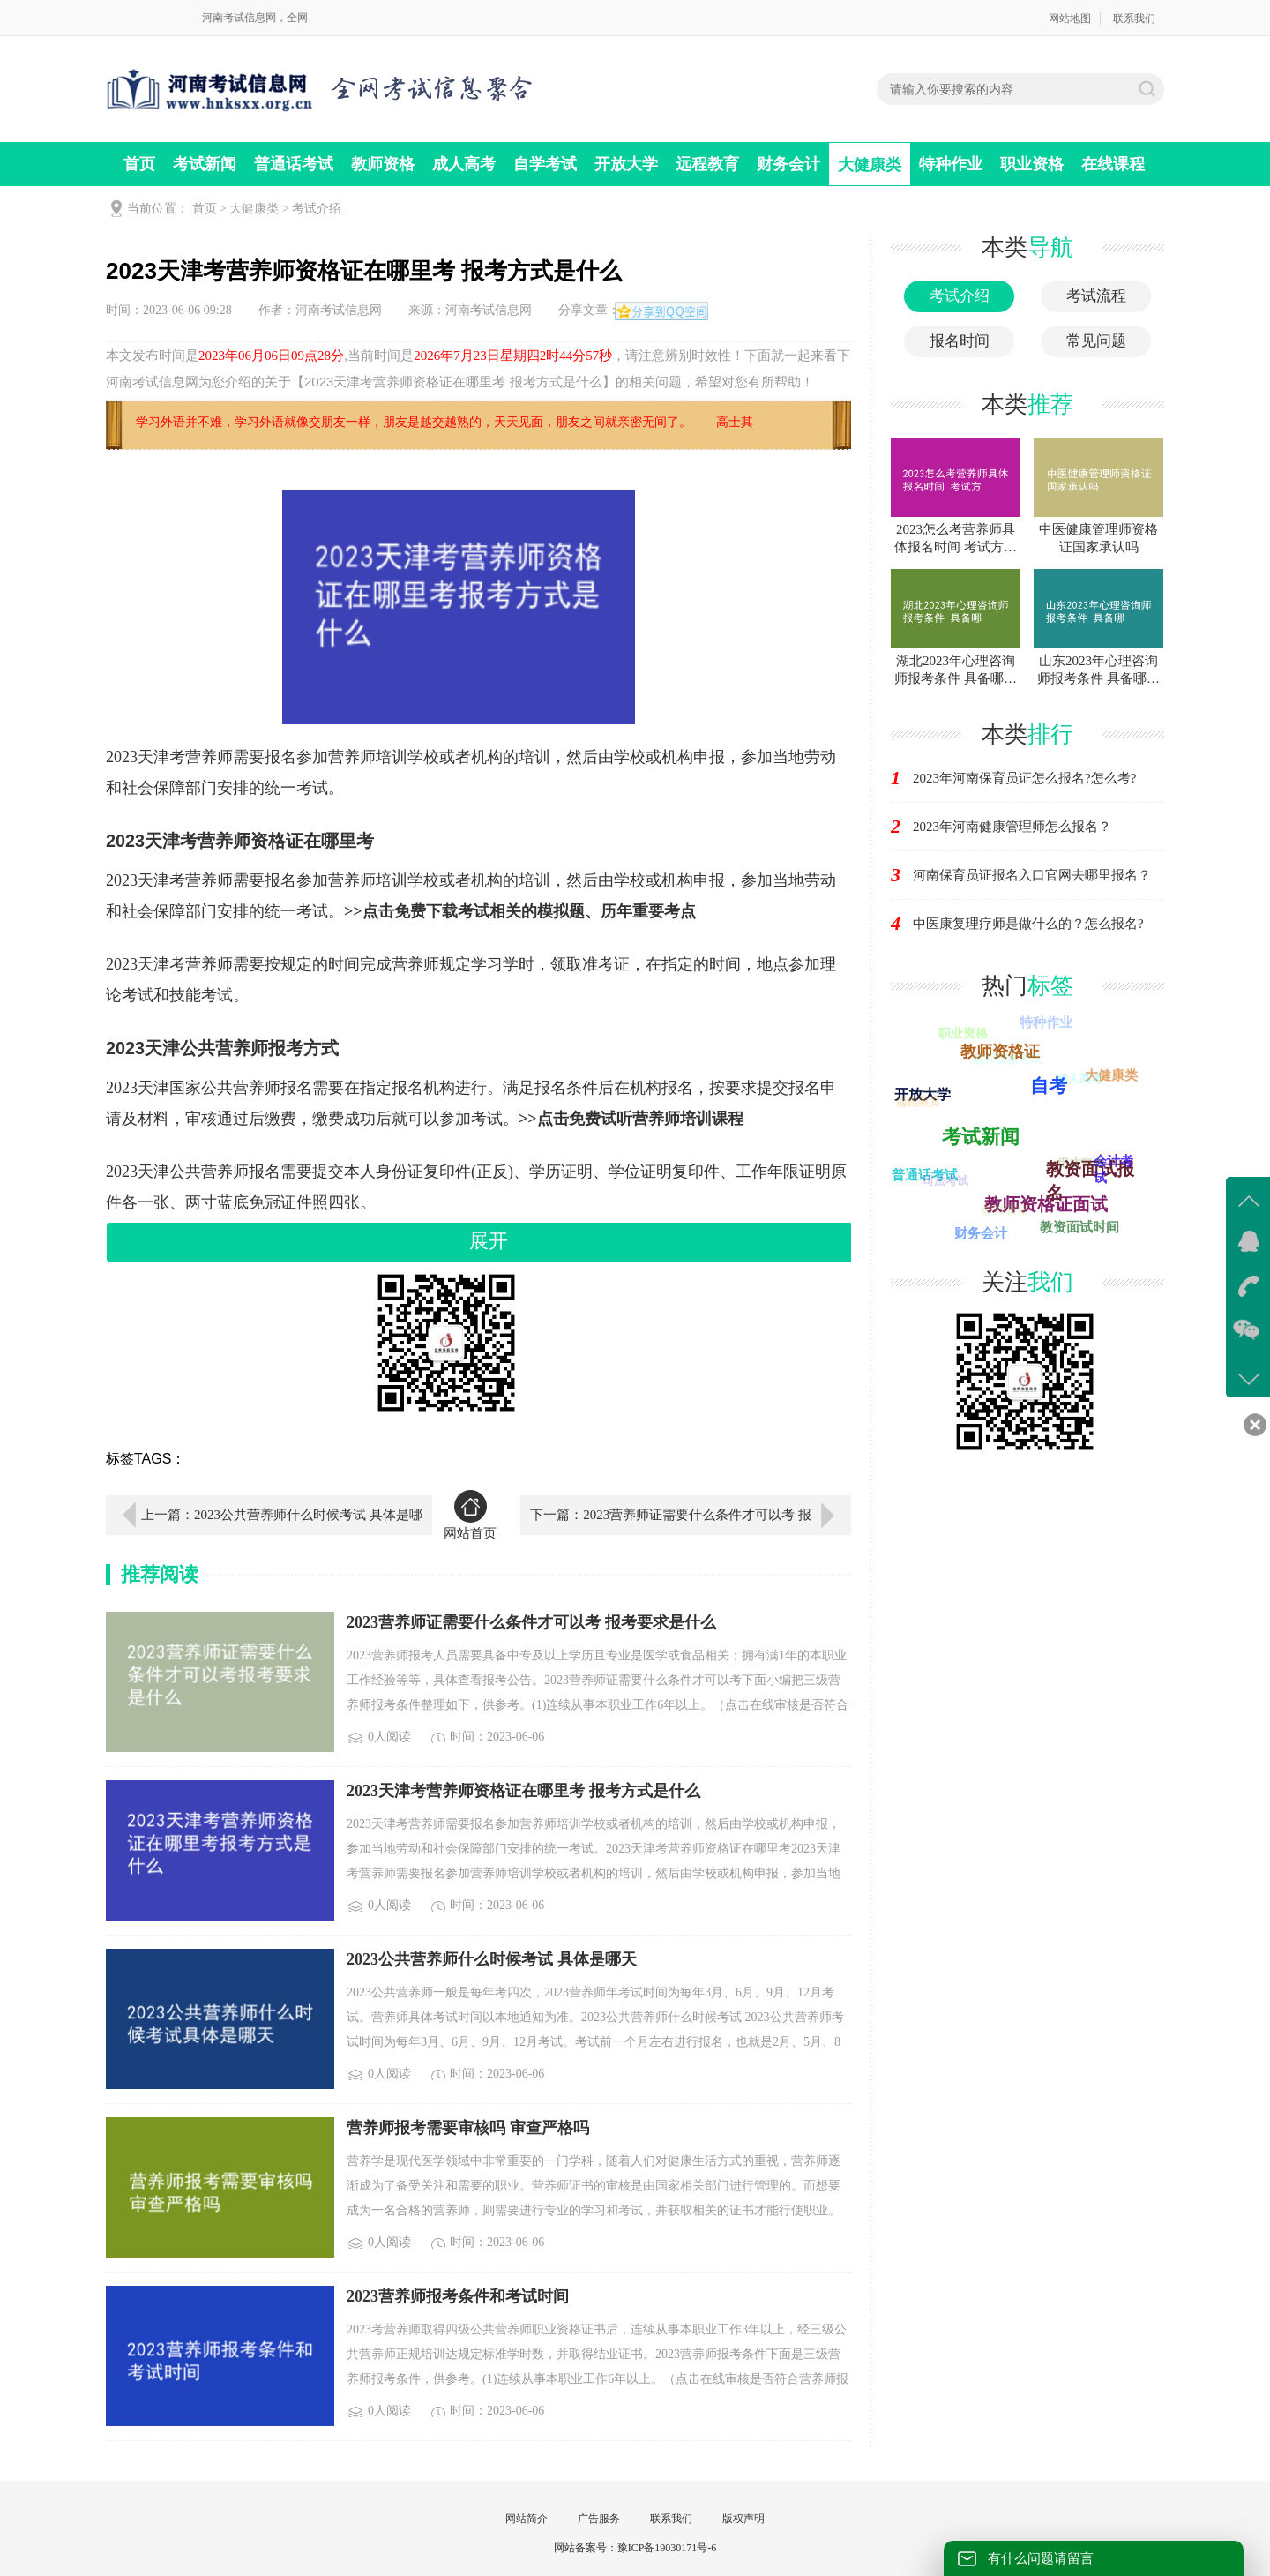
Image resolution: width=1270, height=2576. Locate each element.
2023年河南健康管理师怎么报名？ (1012, 827)
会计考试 (1114, 1169)
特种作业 (950, 164)
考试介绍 (316, 208)
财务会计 (788, 164)
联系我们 (1134, 18)
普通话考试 (293, 164)
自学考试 (545, 164)
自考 (1050, 1082)
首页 (139, 164)
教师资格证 (1002, 1049)
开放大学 (626, 164)
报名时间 (960, 341)
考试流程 (1096, 296)
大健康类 (869, 165)
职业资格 (1032, 164)
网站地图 (1070, 18)
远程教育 (707, 164)
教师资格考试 (1004, 1061)
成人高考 (464, 164)
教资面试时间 (1079, 1226)
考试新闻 (204, 164)
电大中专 (1079, 1164)
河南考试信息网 (338, 310)
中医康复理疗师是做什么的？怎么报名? (1028, 924)
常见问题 (1096, 341)
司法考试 (943, 1182)
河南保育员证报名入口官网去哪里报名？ (1032, 875)
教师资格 (383, 164)
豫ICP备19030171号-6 (667, 2548)
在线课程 (1113, 164)
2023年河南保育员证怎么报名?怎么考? (1024, 778)
